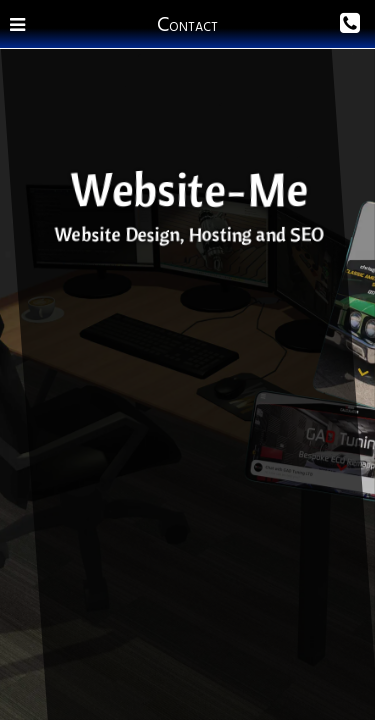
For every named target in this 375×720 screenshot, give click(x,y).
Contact (187, 24)
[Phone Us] (317, 24)
